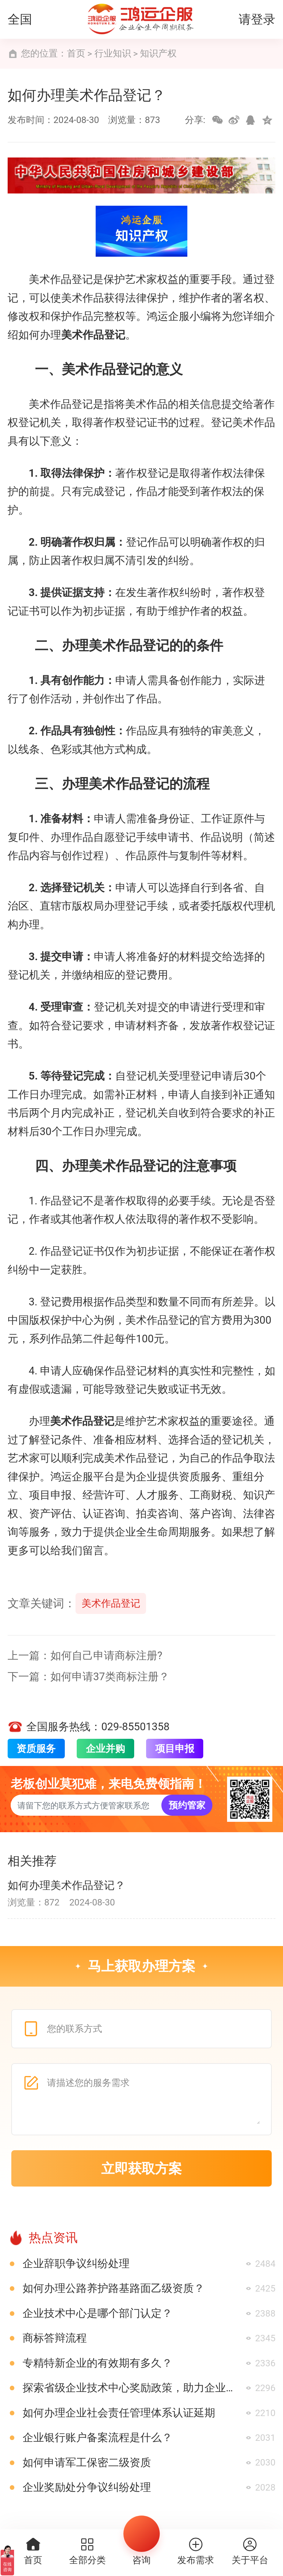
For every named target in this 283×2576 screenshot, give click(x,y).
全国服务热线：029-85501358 (89, 1726)
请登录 (257, 19)
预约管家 (187, 1805)
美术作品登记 (111, 1603)
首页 (76, 53)
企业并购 (105, 1748)
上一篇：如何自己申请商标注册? (85, 1655)
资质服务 (36, 1748)
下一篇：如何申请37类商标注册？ (88, 1676)
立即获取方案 (141, 2168)
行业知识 (112, 53)
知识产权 (158, 53)
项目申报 (174, 1748)
